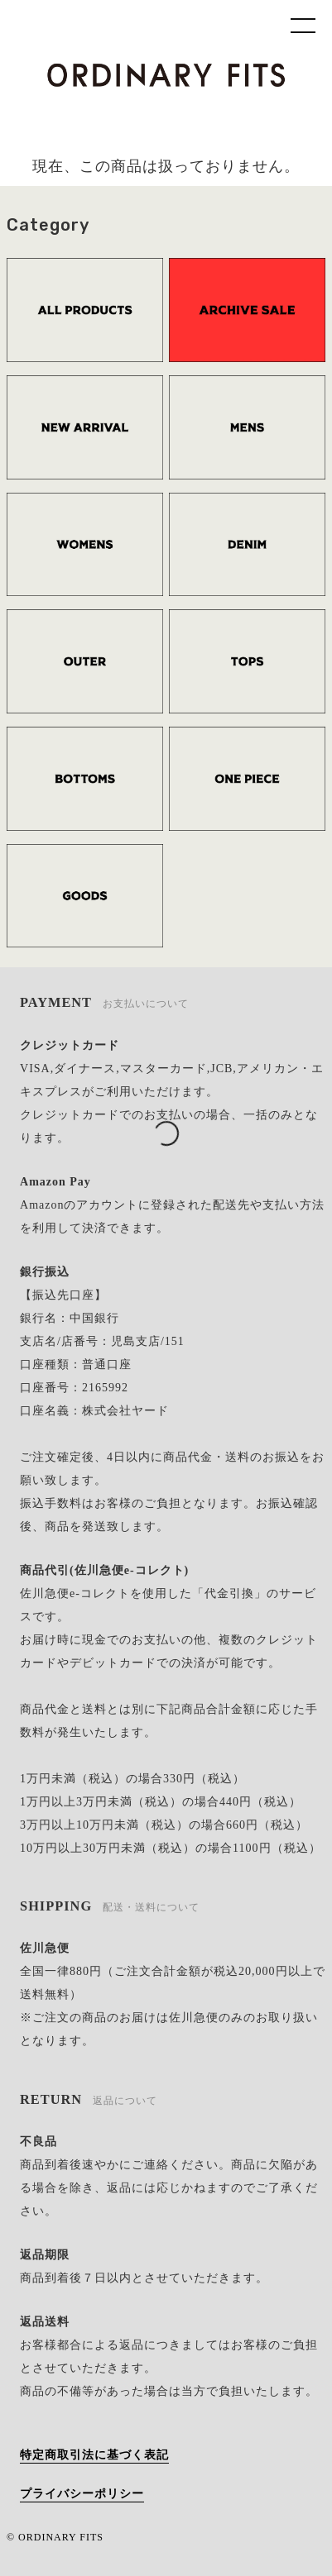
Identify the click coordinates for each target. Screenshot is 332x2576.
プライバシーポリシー (82, 2494)
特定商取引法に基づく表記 (94, 2455)
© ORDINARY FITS (55, 2537)
